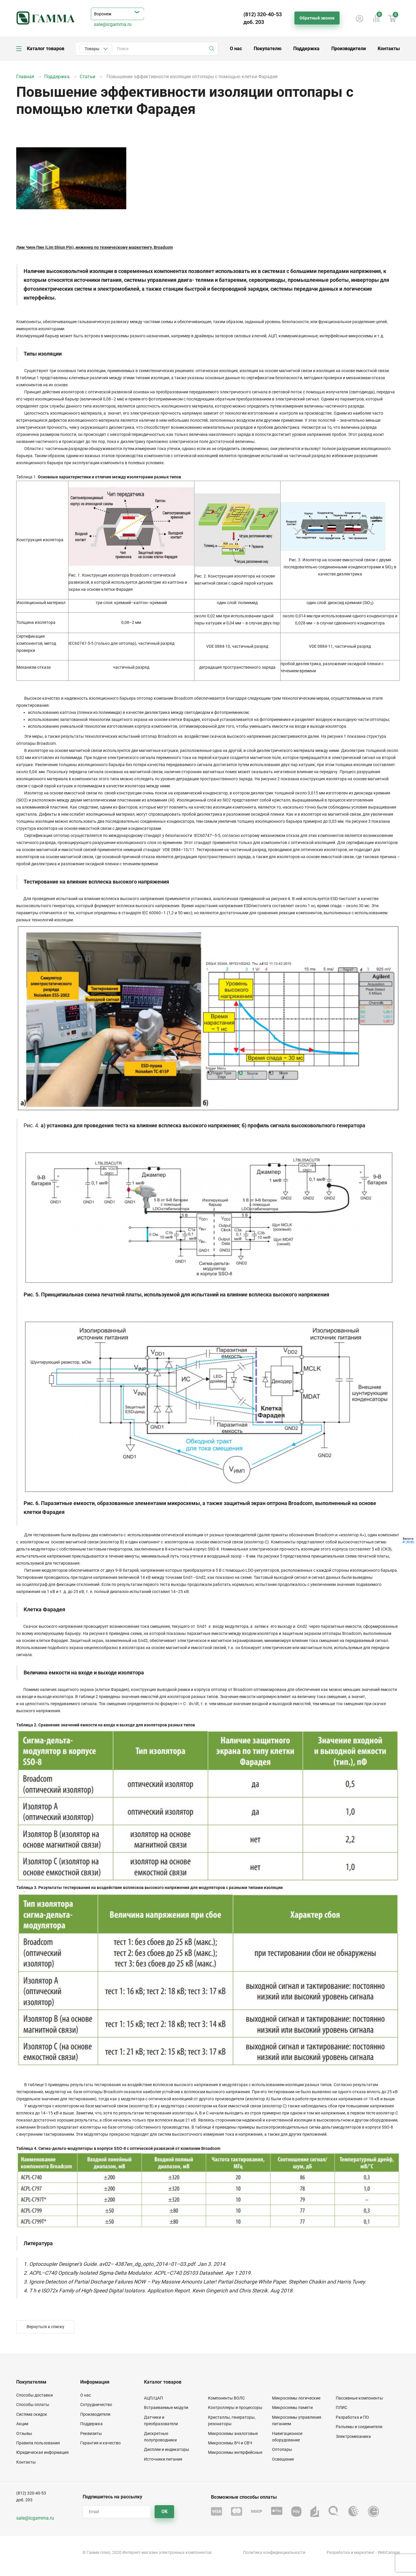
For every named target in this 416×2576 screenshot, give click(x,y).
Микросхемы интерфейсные (235, 2452)
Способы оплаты (32, 2404)
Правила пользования (38, 2443)
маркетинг (364, 2552)
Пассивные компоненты (359, 2398)
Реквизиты (91, 2433)
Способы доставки (34, 2395)
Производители (348, 48)
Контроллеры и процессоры (235, 2407)
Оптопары (282, 2449)
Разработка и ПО (352, 2417)
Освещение (283, 2459)
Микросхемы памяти (292, 2407)
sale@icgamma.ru (113, 24)
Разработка (338, 2552)
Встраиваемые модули (166, 2407)
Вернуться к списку (45, 2326)
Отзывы (24, 2433)
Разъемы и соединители (359, 2426)
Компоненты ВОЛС (226, 2398)
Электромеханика (353, 2436)
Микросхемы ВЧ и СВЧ (230, 2443)
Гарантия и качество (100, 2443)
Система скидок (31, 2414)
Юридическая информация (42, 2452)
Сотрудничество (96, 2404)
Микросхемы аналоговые (233, 2433)
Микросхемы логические (296, 2398)
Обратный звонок (317, 18)
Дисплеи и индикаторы (166, 2449)
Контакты (389, 48)
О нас (236, 48)
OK (164, 2511)
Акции (22, 2423)
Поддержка (306, 48)
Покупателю (267, 48)
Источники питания (163, 2459)
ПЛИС (341, 2407)
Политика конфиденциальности (274, 2552)
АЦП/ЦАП (153, 2398)
